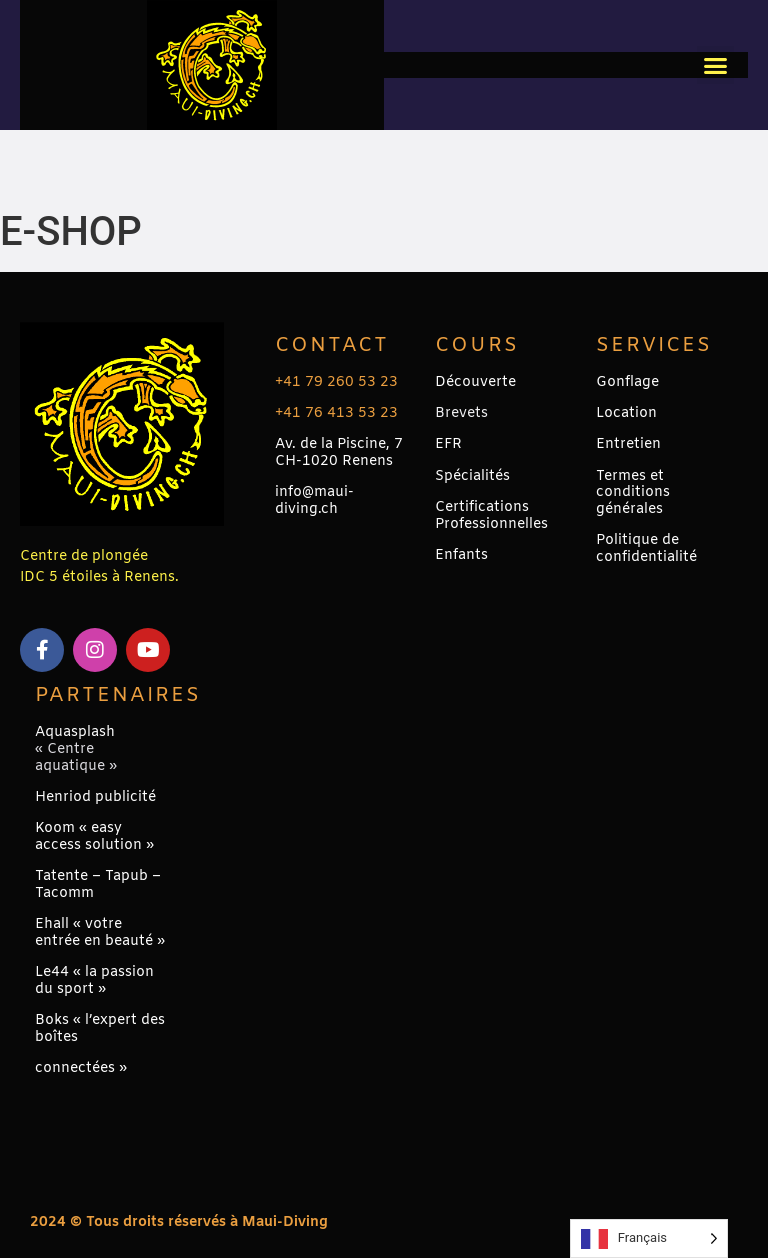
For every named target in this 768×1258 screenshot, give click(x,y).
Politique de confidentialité (646, 549)
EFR (448, 444)
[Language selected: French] (649, 1238)
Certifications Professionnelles (491, 516)
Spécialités (472, 476)
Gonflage (627, 382)
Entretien (628, 444)
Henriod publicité (95, 797)
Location (626, 413)
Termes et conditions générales (633, 493)
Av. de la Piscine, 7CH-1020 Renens (339, 453)
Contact (332, 345)
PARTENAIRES (118, 695)
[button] (716, 65)
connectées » (81, 1068)
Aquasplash (75, 732)
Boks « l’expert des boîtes (100, 1029)
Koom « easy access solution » (94, 837)
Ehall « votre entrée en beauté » (100, 933)
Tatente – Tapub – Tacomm (98, 885)
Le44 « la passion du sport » (94, 981)
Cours (477, 345)
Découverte (475, 382)
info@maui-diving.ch (314, 501)
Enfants (461, 555)
